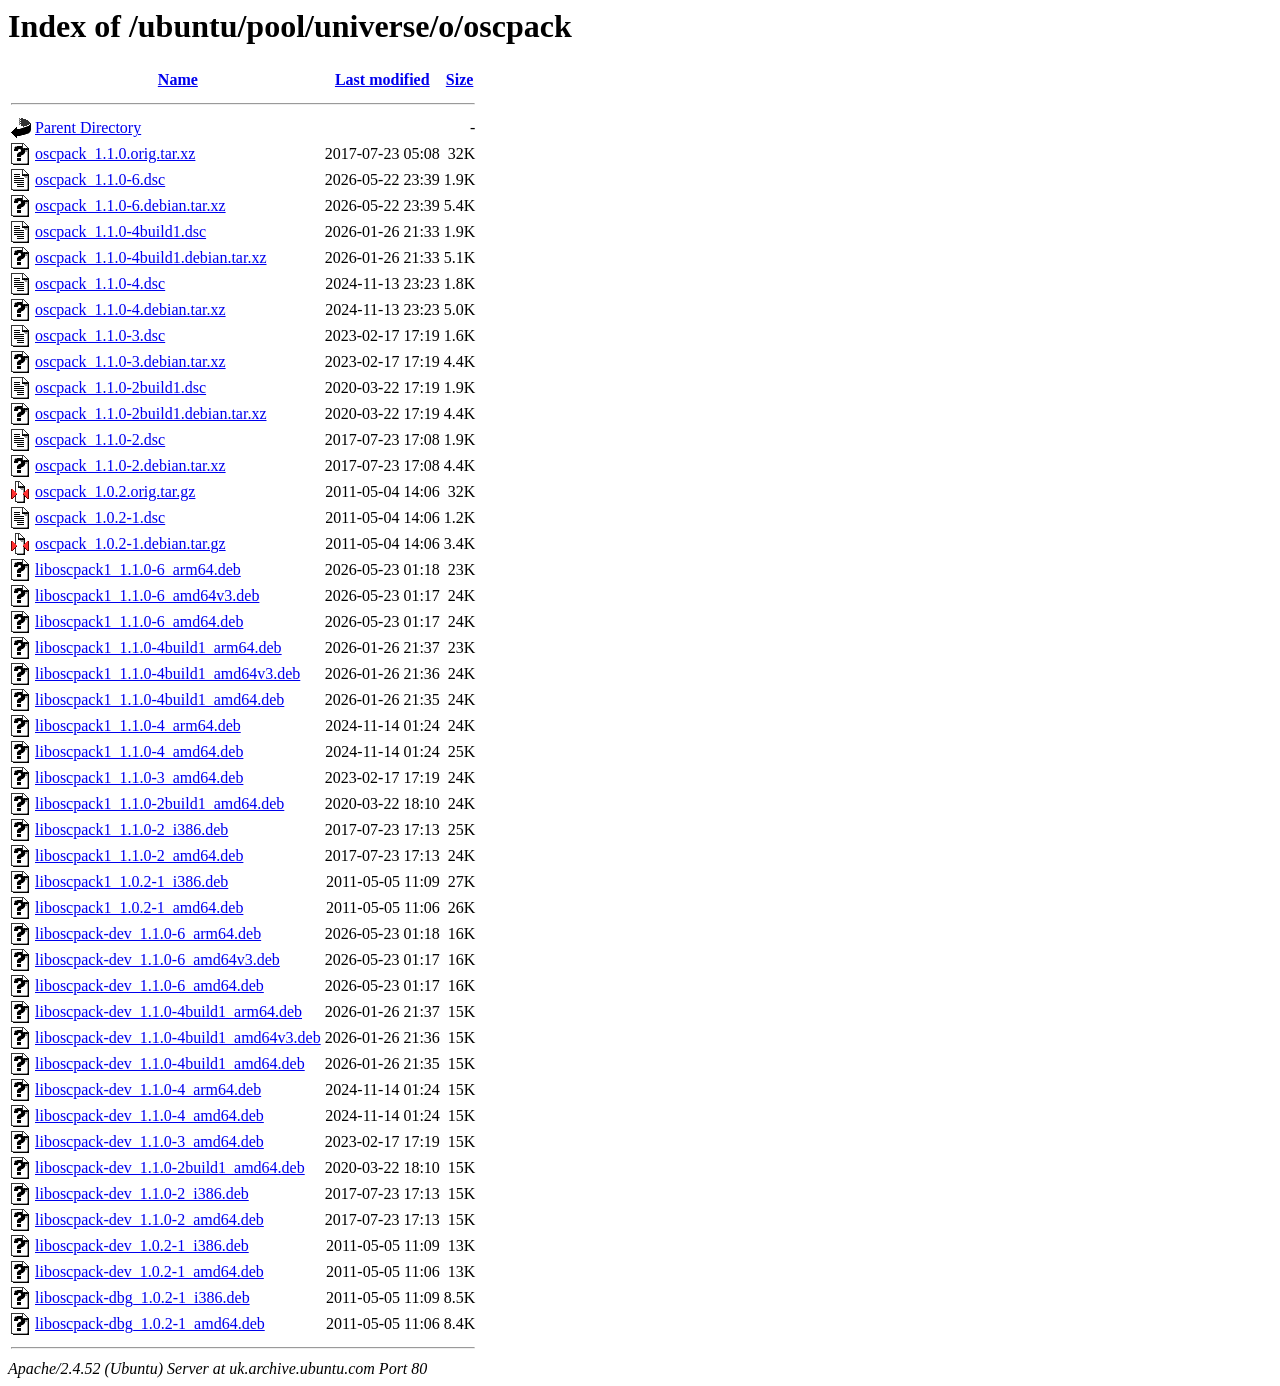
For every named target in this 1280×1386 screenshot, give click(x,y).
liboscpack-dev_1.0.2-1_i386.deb (142, 1245)
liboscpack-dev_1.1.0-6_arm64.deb (148, 933)
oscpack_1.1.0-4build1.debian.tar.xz (151, 257)
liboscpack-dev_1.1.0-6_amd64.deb (149, 985)
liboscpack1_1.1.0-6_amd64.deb (139, 621)
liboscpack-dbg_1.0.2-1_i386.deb (142, 1297)
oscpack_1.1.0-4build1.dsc (120, 231)
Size (460, 79)
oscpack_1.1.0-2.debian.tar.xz (130, 465)
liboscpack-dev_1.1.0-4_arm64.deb (148, 1089)
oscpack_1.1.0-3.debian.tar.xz (130, 361)
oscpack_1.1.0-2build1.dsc (120, 387)
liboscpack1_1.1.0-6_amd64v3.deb (147, 595)
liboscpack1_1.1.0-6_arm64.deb (138, 569)
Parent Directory (88, 127)
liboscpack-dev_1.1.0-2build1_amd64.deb (170, 1167)
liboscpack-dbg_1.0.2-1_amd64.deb (150, 1323)
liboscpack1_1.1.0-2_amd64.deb (139, 855)
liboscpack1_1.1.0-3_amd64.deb (139, 777)
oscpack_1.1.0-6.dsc (100, 179)
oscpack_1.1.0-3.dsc (100, 335)
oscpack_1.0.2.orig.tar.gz (115, 491)
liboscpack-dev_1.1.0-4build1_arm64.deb (168, 1011)
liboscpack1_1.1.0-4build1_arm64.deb (158, 647)
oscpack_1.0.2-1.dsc (100, 517)
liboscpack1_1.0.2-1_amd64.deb (139, 907)
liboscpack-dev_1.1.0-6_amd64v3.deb (157, 959)
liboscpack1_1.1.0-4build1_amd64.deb (159, 699)
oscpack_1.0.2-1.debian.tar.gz (130, 543)
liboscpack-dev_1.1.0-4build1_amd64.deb (170, 1063)
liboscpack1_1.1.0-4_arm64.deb (138, 725)
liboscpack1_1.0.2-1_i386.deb (131, 881)
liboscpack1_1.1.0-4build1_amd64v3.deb (167, 673)
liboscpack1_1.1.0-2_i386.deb (131, 829)
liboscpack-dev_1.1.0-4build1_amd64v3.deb (178, 1037)
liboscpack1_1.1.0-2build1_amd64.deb (159, 803)
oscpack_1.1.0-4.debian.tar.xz (130, 309)
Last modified (382, 79)
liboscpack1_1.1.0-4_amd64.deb (139, 751)
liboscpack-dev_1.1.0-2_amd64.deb (149, 1219)
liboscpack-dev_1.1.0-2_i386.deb (142, 1193)
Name (178, 79)
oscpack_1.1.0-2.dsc (100, 439)
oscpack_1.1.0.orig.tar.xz (115, 153)
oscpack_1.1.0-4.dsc (100, 283)
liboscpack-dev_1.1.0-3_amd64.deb (149, 1141)
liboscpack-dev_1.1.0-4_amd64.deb (149, 1115)
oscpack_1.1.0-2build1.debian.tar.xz (151, 413)
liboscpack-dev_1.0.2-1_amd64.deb (149, 1271)
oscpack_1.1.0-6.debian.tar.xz (130, 205)
